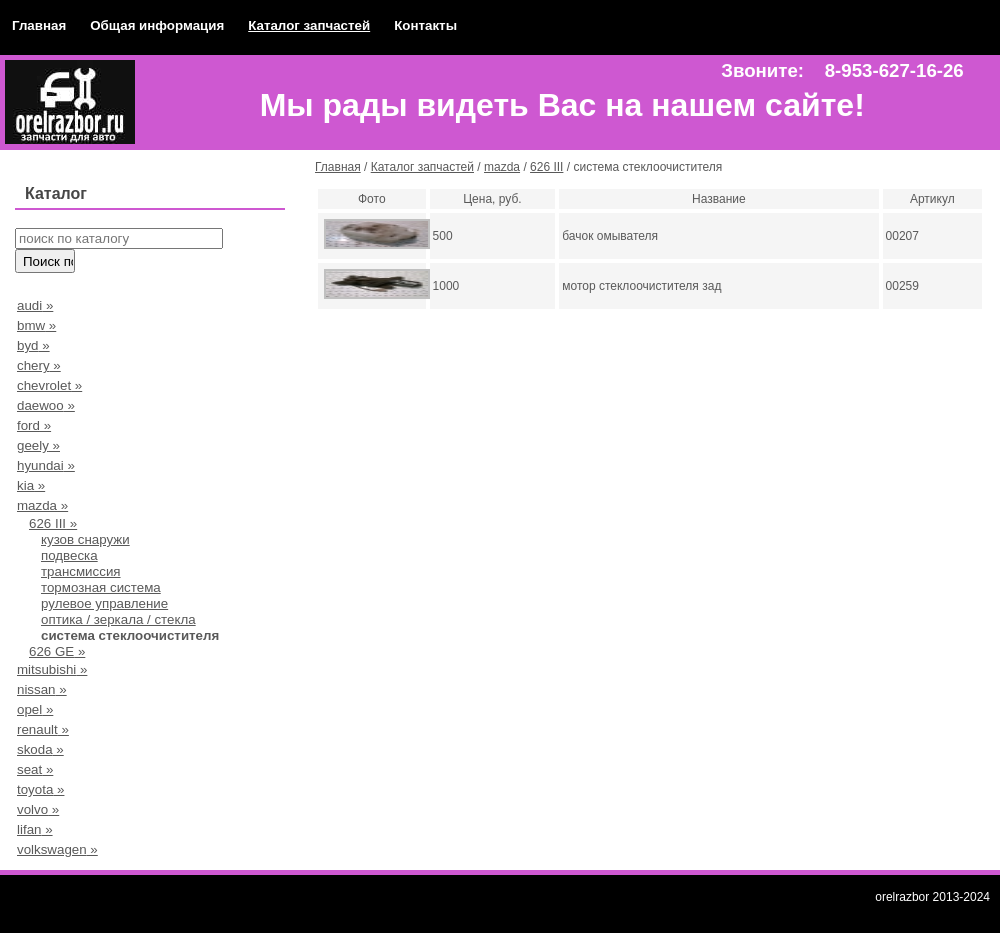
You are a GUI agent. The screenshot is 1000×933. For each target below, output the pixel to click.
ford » (34, 425)
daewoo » (46, 405)
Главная (39, 25)
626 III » (53, 523)
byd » (33, 345)
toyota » (40, 789)
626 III (546, 167)
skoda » (40, 749)
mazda (502, 167)
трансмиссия (81, 571)
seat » (35, 769)
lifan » (35, 829)
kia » (31, 485)
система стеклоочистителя (130, 635)
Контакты (425, 25)
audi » (35, 305)
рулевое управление (104, 603)
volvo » (38, 809)
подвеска (69, 555)
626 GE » (57, 651)
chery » (39, 365)
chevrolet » (49, 385)
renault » (43, 729)
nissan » (42, 689)
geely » (38, 445)
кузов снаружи (85, 539)
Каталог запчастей (309, 25)
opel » (35, 709)
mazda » (42, 505)
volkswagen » (57, 849)
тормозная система (101, 587)
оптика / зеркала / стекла (118, 619)
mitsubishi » (52, 669)
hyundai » (46, 465)
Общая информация (157, 25)
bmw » (36, 325)
